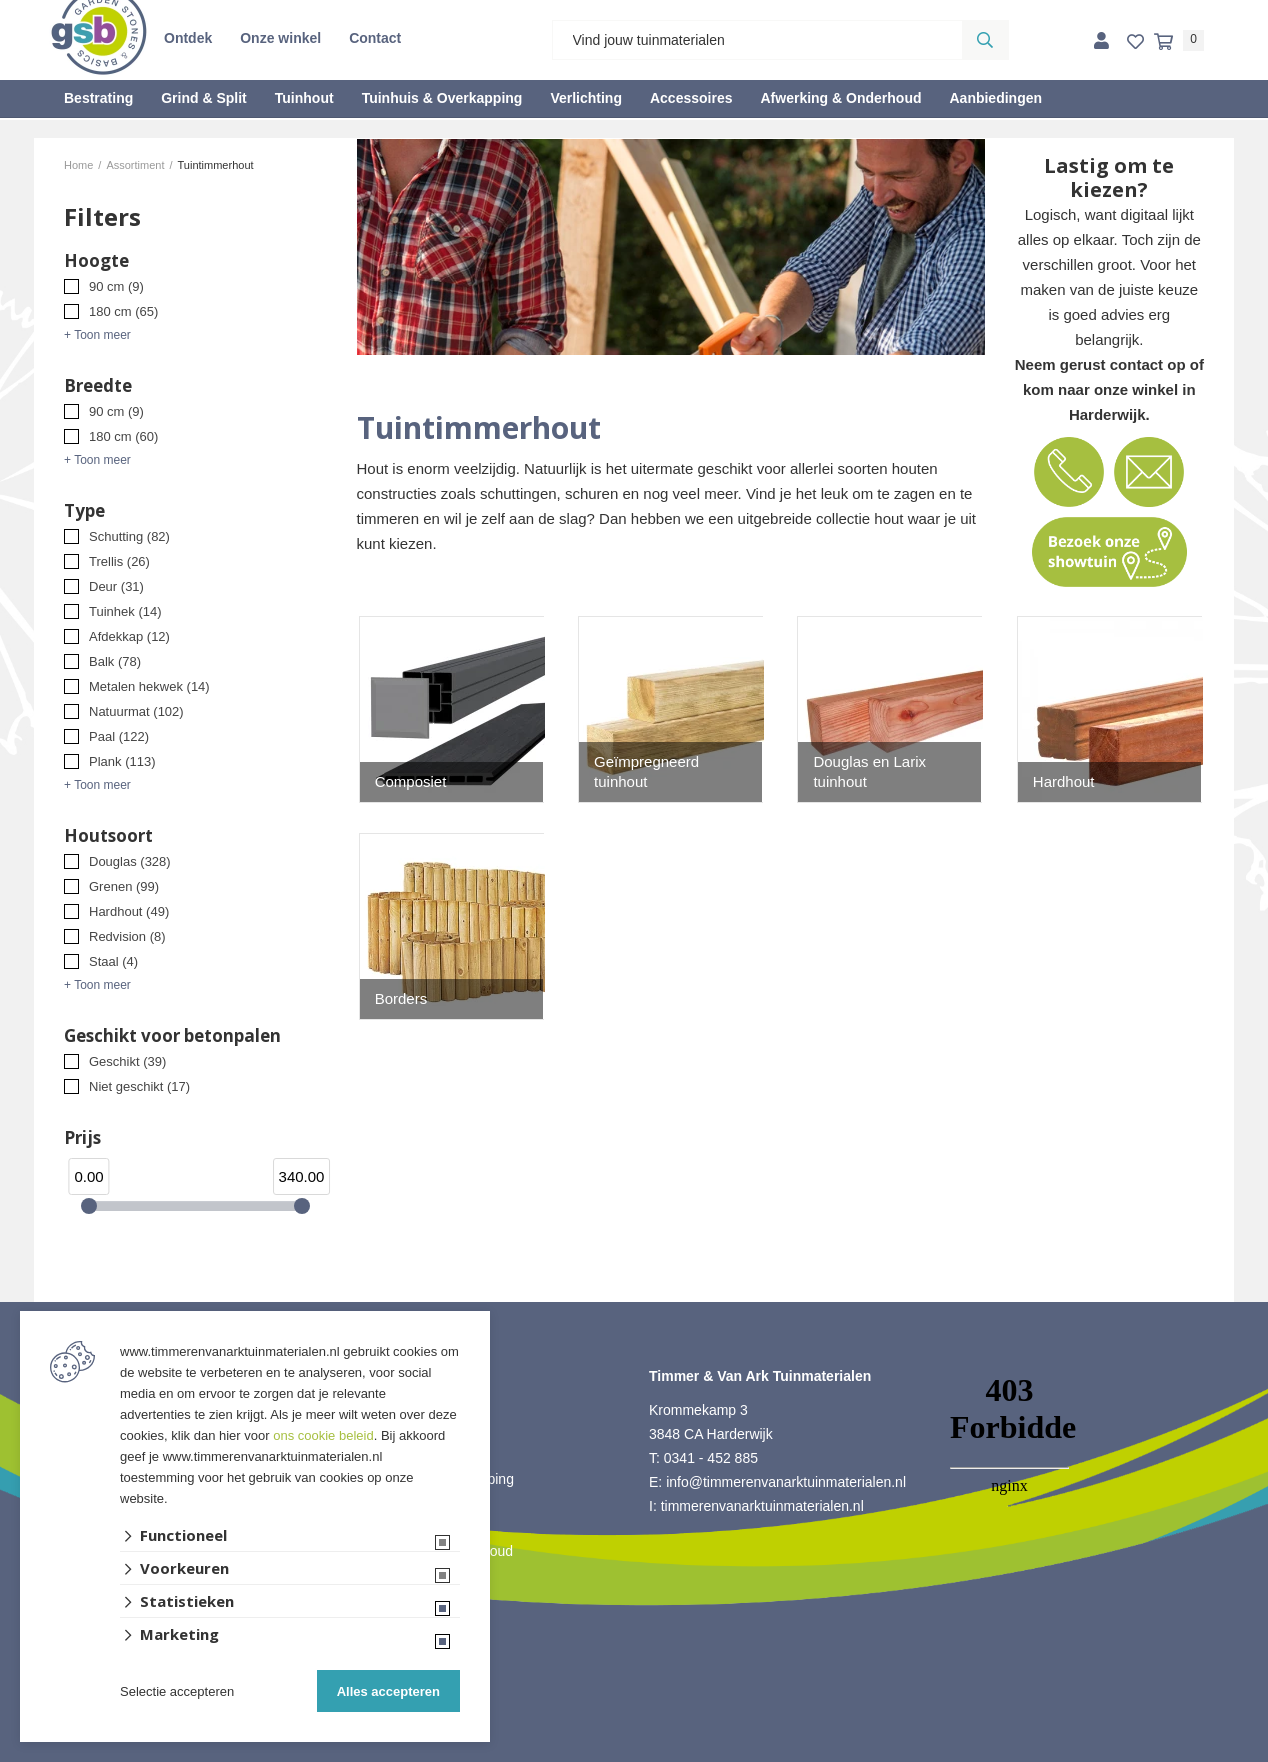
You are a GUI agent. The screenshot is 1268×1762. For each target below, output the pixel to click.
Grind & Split (204, 98)
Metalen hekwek (149, 686)
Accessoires (691, 98)
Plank (122, 761)
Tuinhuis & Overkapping (442, 98)
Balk (115, 661)
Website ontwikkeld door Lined (634, 1753)
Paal (119, 736)
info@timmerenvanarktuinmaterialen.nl (786, 1482)
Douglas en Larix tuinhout (869, 771)
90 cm (116, 286)
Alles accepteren (388, 1691)
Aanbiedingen (995, 98)
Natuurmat (136, 711)
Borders (401, 998)
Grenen (124, 886)
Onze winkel (280, 38)
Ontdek (188, 38)
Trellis (119, 561)
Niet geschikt (139, 1086)
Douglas (130, 861)
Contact (375, 38)
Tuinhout (304, 98)
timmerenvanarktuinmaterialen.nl (762, 1506)
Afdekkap (129, 636)
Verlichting (586, 98)
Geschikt (127, 1061)
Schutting (129, 536)
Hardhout (129, 911)
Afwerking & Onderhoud (840, 98)
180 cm (123, 311)
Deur (116, 586)
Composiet (411, 781)
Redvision (127, 936)
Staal (113, 961)
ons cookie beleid (323, 1435)
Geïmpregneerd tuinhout (646, 771)
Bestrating (98, 98)
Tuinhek (125, 611)
